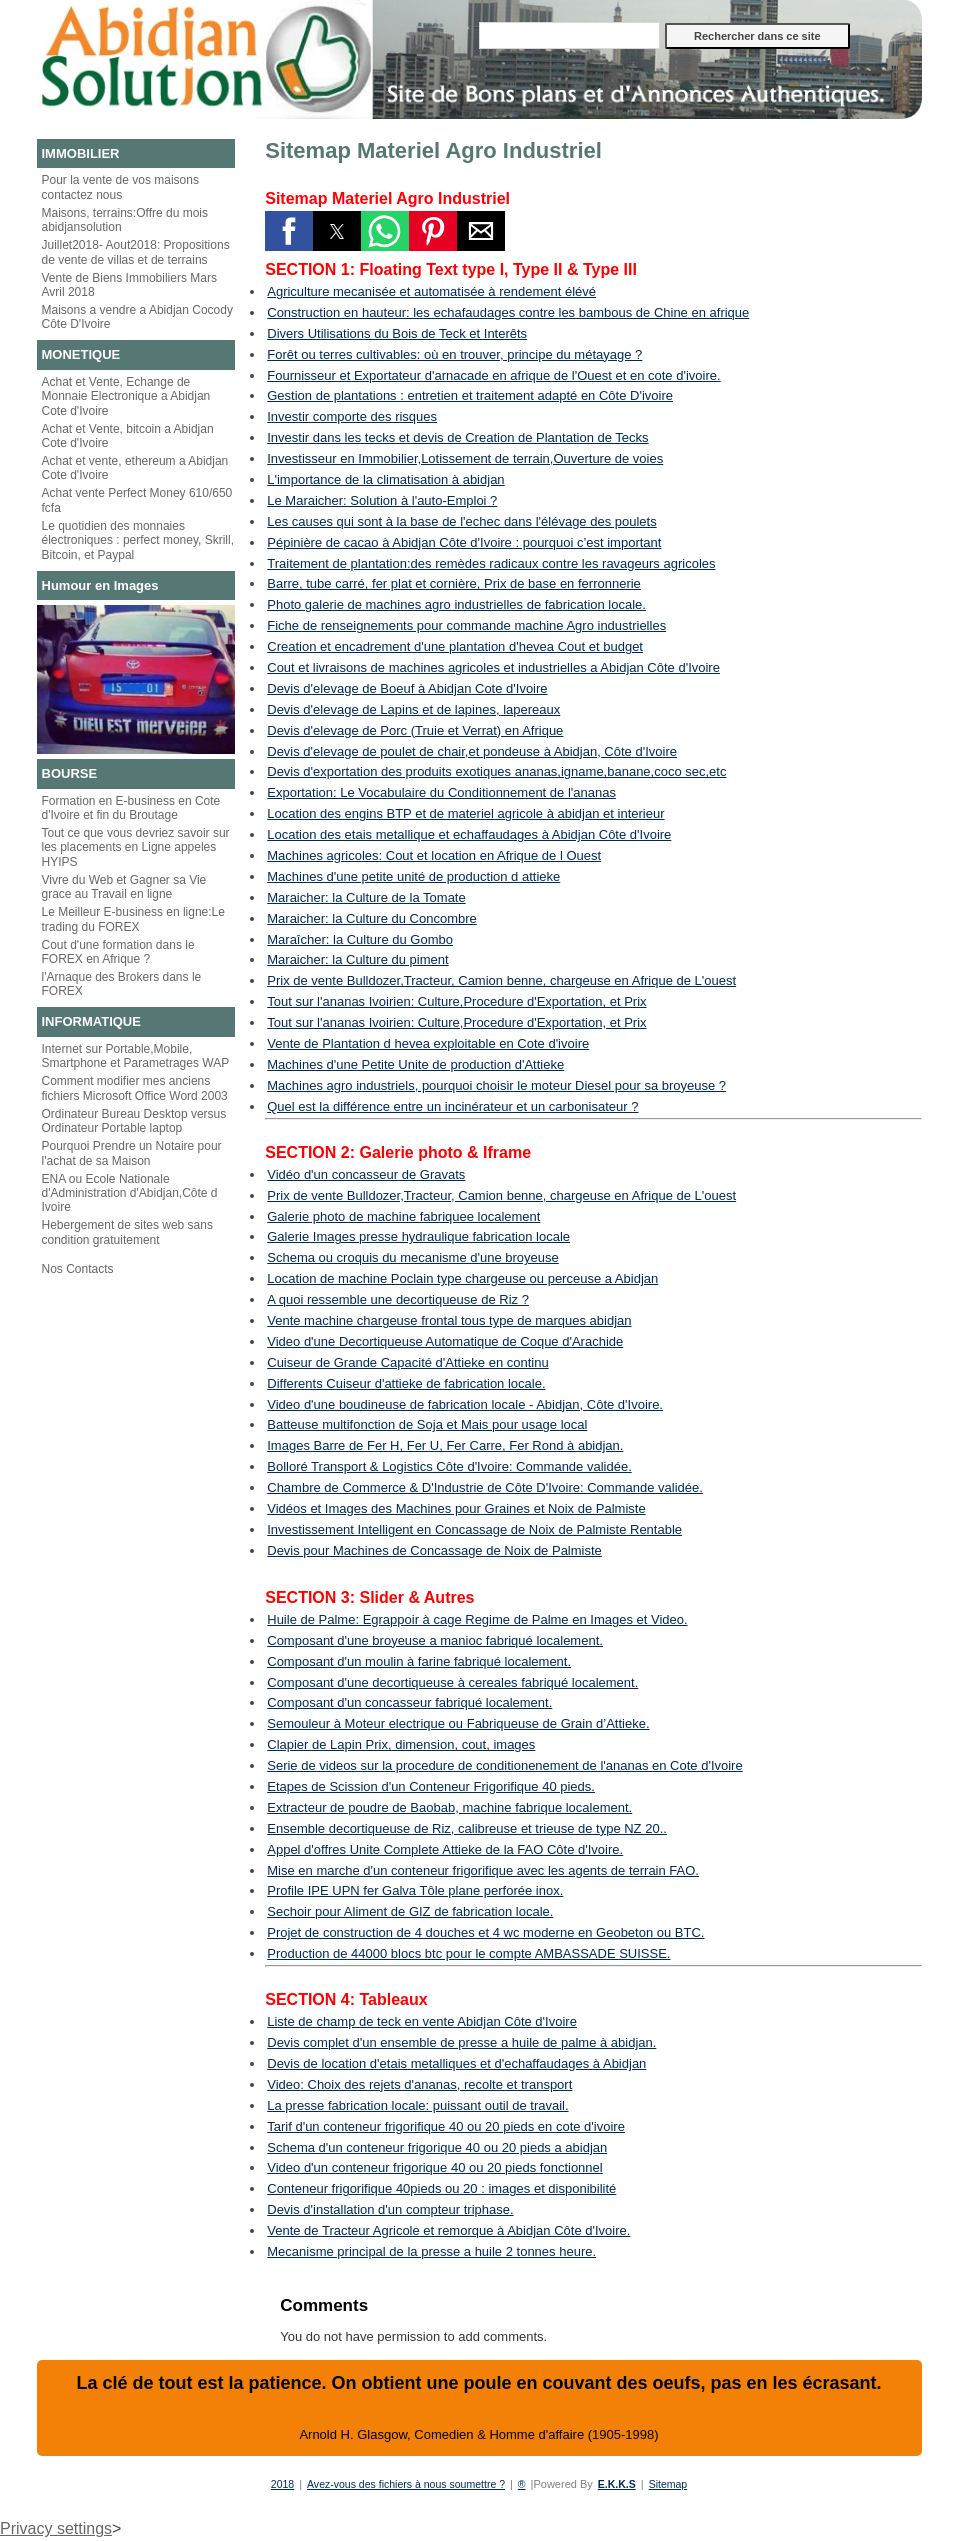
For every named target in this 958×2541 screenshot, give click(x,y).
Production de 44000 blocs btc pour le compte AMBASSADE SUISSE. (468, 1953)
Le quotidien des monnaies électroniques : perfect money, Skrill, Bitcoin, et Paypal (138, 540)
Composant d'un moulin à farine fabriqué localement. (419, 1661)
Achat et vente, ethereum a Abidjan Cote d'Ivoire (135, 468)
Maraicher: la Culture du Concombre (372, 918)
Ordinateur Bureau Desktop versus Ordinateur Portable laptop (134, 1121)
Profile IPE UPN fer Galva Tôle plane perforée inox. (415, 1890)
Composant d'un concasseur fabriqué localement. (409, 1702)
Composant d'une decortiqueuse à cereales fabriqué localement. (452, 1682)
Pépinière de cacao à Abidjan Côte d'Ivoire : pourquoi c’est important (464, 542)
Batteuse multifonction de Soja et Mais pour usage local (427, 1424)
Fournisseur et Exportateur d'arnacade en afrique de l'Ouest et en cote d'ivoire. (493, 375)
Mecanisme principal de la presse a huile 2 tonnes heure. (431, 2251)
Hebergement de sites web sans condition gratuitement (127, 1232)
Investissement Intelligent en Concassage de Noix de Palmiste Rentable (474, 1529)
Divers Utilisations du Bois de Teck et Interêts (397, 333)
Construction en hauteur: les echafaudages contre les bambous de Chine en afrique (508, 312)
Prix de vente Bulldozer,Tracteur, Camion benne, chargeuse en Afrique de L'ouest (501, 980)
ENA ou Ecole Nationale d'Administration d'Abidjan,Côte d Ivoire (130, 1193)
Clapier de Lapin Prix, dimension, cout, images (401, 1744)
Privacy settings (56, 2528)
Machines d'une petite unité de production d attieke (413, 876)
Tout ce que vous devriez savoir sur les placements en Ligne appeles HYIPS (136, 847)
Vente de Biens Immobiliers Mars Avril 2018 (129, 285)
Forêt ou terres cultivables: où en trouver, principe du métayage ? (454, 354)
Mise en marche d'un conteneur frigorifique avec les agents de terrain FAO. (483, 1870)
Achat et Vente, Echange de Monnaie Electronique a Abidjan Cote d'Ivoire (126, 396)
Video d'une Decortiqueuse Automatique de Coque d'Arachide (445, 1341)
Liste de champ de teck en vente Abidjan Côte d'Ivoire (422, 2021)
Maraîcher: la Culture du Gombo (360, 939)
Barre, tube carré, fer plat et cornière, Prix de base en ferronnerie (454, 583)
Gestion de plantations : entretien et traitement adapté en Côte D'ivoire (470, 395)
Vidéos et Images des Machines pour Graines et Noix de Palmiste (456, 1508)
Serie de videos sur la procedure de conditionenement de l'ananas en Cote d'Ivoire (504, 1765)
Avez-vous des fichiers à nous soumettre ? (404, 2484)
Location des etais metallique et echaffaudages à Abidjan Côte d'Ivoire (469, 834)
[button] (289, 231)
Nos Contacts (78, 1269)
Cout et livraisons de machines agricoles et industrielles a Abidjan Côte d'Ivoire (493, 667)
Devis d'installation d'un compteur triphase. (390, 2209)
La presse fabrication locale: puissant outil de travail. (417, 2105)
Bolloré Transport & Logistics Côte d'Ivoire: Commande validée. (449, 1466)
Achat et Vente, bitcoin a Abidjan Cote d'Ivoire (128, 436)
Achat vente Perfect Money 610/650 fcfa (137, 500)
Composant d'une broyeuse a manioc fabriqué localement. (435, 1640)
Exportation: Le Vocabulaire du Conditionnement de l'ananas (441, 792)
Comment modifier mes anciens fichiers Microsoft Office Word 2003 (135, 1088)
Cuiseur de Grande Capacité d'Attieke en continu (407, 1362)
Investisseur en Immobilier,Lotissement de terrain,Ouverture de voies (465, 458)
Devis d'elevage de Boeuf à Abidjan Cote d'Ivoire (407, 688)
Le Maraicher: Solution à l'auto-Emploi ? (382, 500)
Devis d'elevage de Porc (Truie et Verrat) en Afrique (415, 730)
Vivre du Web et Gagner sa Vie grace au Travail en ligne (124, 887)
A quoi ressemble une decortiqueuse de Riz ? (398, 1299)
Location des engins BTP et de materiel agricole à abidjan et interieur (465, 813)
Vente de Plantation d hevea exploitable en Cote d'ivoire (428, 1043)
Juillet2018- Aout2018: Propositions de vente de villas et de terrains (136, 252)
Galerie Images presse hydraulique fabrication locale (418, 1236)
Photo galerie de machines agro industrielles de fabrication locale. (456, 604)
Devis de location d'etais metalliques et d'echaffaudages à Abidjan (456, 2063)
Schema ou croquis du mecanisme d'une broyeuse (413, 1257)
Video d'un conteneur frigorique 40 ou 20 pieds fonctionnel (434, 2167)
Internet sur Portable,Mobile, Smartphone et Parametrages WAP (136, 1056)
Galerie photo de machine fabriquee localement (403, 1216)
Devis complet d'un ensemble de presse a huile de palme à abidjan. (461, 2042)
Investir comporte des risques (352, 416)
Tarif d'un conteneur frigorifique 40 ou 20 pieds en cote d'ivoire (446, 2126)
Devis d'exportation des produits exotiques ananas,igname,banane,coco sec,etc (496, 771)
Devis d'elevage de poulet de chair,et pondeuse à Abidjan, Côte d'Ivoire (472, 751)
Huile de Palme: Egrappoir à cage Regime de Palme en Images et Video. (477, 1619)
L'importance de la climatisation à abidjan (385, 479)
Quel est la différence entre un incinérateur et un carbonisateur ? (452, 1106)
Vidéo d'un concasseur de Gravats (366, 1174)
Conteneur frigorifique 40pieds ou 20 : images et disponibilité (441, 2188)
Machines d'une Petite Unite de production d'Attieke (415, 1064)
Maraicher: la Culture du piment (357, 959)
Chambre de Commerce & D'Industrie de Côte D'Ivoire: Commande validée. (485, 1487)
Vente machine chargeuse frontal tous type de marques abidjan (449, 1320)
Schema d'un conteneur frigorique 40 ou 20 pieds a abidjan (437, 2147)
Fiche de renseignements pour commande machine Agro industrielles (466, 625)
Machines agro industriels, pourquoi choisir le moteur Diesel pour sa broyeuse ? (496, 1085)
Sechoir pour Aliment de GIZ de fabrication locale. (410, 1911)
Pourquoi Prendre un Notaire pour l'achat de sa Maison (132, 1153)
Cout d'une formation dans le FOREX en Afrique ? (118, 952)
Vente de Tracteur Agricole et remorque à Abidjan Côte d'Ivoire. (448, 2230)
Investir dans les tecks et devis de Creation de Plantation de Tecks (457, 437)
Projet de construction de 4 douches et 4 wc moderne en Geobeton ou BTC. (485, 1932)
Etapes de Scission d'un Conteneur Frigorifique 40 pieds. (431, 1786)
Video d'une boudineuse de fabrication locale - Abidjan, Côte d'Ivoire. (465, 1404)
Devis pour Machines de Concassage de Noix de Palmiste (434, 1550)
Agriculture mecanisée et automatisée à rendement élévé (431, 291)
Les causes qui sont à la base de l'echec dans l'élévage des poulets (461, 521)
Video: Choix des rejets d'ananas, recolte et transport (419, 2084)
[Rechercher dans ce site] (569, 35)
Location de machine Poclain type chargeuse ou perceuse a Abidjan (462, 1278)
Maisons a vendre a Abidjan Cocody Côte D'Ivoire (137, 317)
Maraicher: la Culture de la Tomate (366, 897)
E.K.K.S (621, 2484)
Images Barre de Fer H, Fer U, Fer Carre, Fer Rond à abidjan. (445, 1445)
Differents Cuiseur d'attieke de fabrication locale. (406, 1383)
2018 (276, 2484)
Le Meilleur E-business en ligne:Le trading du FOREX (133, 919)
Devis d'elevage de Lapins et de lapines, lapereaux (413, 709)
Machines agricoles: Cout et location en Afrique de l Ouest (434, 855)
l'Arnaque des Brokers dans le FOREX (122, 984)
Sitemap (674, 2484)
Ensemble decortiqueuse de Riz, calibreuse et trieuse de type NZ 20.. (467, 1828)
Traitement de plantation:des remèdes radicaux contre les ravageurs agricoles (491, 563)
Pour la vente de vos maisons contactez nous (120, 187)
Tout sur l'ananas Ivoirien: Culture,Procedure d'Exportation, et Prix (456, 1001)
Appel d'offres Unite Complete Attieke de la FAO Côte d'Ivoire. (445, 1849)
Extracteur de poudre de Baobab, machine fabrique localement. (449, 1807)
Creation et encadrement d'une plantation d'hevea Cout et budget (455, 646)
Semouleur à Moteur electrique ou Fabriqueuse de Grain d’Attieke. (458, 1723)
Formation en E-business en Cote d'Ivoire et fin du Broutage (131, 808)
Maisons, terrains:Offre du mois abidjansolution (125, 220)
